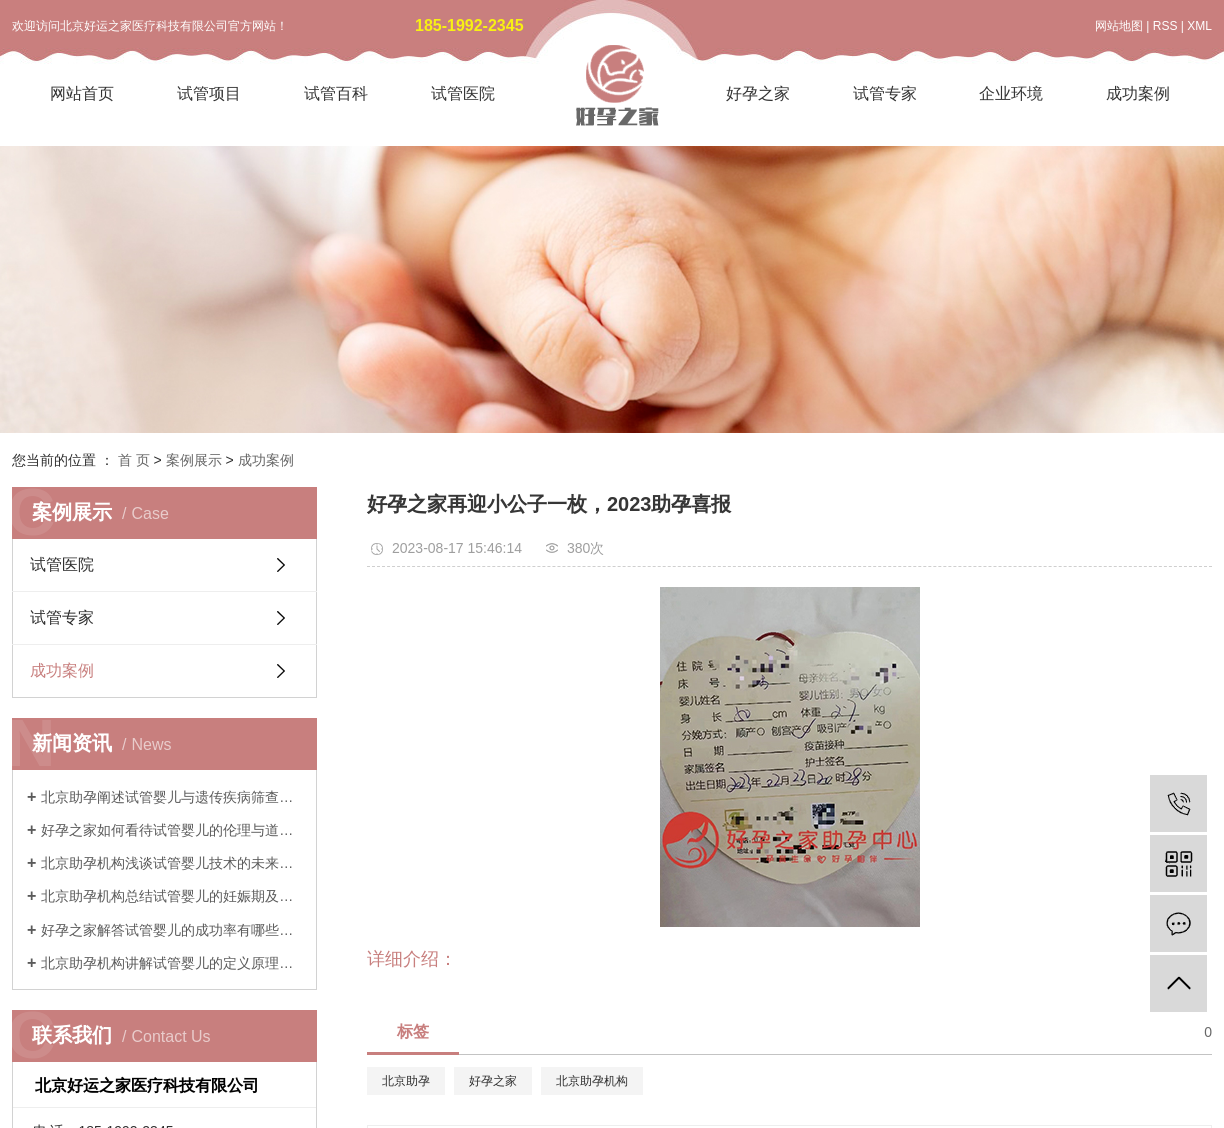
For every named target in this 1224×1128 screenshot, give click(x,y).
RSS (1165, 26)
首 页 (134, 460)
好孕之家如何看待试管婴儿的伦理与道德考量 (171, 830)
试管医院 (463, 93)
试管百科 (336, 93)
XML (1199, 26)
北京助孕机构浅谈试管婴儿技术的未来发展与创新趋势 (171, 863)
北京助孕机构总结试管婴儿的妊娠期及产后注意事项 (171, 896)
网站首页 (82, 93)
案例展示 (194, 460)
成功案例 (1138, 93)
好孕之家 (758, 93)
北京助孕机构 (592, 1081)
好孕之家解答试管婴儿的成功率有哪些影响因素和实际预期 (171, 930)
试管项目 (209, 93)
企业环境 (1011, 93)
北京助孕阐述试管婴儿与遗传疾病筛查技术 (171, 797)
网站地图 (1119, 26)
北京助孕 (406, 1081)
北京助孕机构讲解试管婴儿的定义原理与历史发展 (171, 963)
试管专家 (885, 93)
